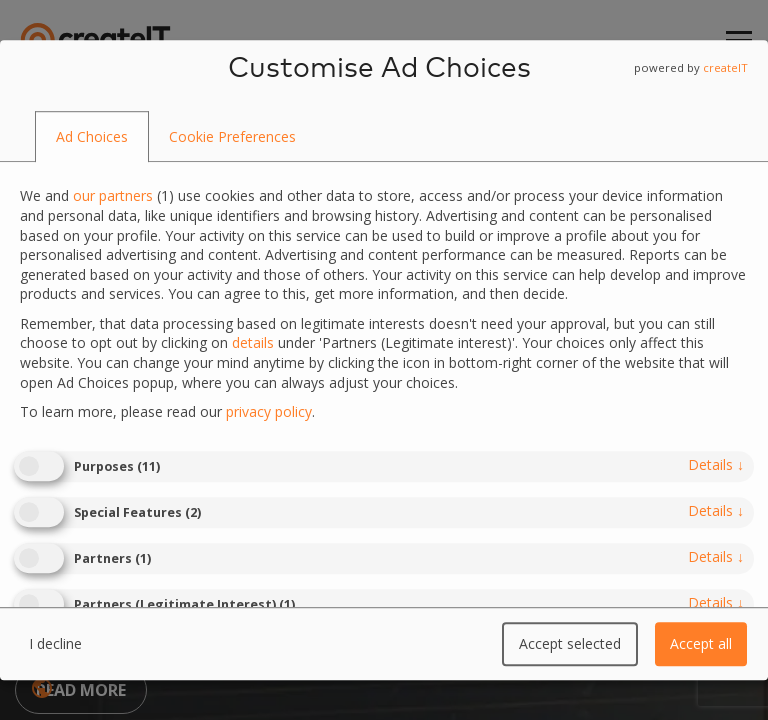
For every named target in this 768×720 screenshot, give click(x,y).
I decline (55, 643)
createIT (725, 67)
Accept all (701, 643)
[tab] (92, 137)
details (716, 464)
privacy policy (269, 411)
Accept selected (570, 643)
